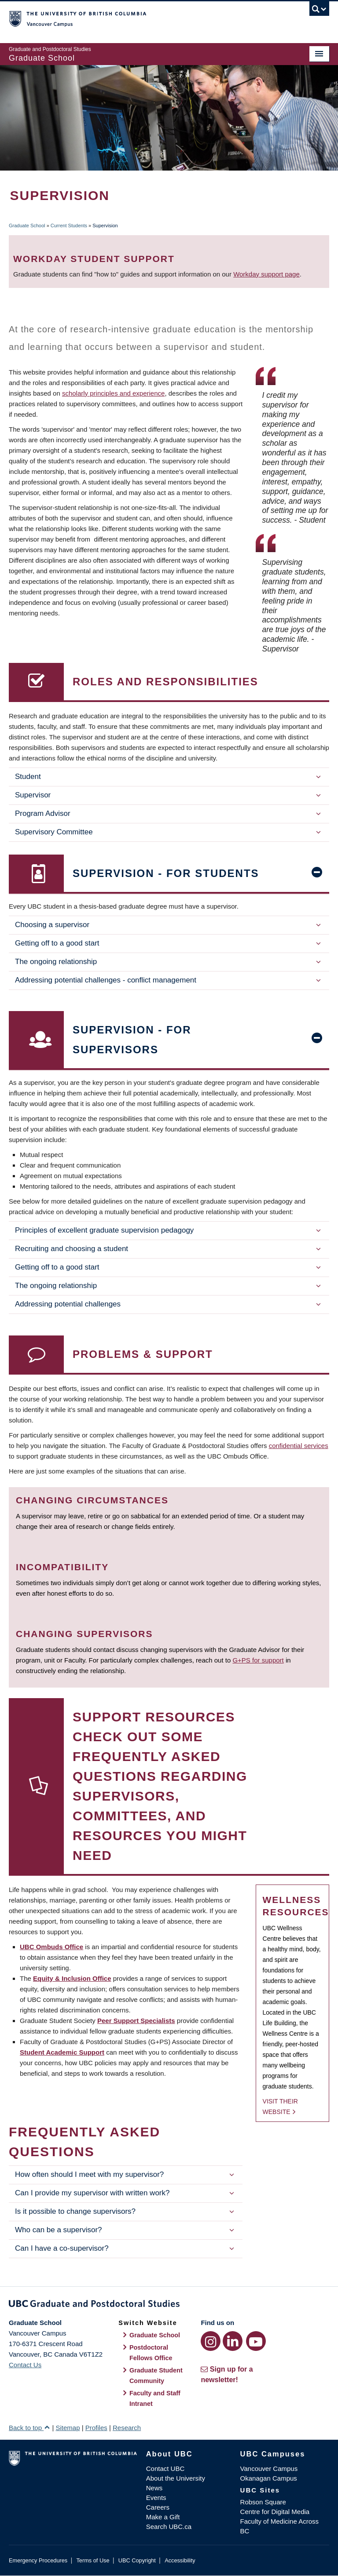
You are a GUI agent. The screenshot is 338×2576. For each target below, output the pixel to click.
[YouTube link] (256, 2341)
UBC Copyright (137, 2560)
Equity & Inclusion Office (72, 1978)
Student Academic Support (62, 2052)
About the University (175, 2478)
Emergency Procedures (38, 2560)
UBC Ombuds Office (51, 1946)
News (154, 2488)
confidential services (298, 1445)
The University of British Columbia (145, 18)
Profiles (96, 2427)
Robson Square (263, 2502)
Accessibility (180, 2560)
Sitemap (67, 2427)
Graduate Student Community (156, 2375)
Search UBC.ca (168, 2526)
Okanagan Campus (268, 2478)
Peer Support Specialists (136, 2020)
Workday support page (266, 274)
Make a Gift (163, 2517)
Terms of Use (92, 2560)
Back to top (29, 2427)
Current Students (69, 225)
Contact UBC (165, 2468)
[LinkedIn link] (232, 2341)
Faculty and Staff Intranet (154, 2398)
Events (156, 2497)
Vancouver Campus (269, 2468)
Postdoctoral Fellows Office (151, 2352)
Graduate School (27, 225)
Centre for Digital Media (275, 2511)
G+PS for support (257, 1660)
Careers (157, 2507)
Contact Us (25, 2365)
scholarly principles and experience (113, 393)
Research (127, 2427)
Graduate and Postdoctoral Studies (169, 2305)
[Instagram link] (210, 2341)
